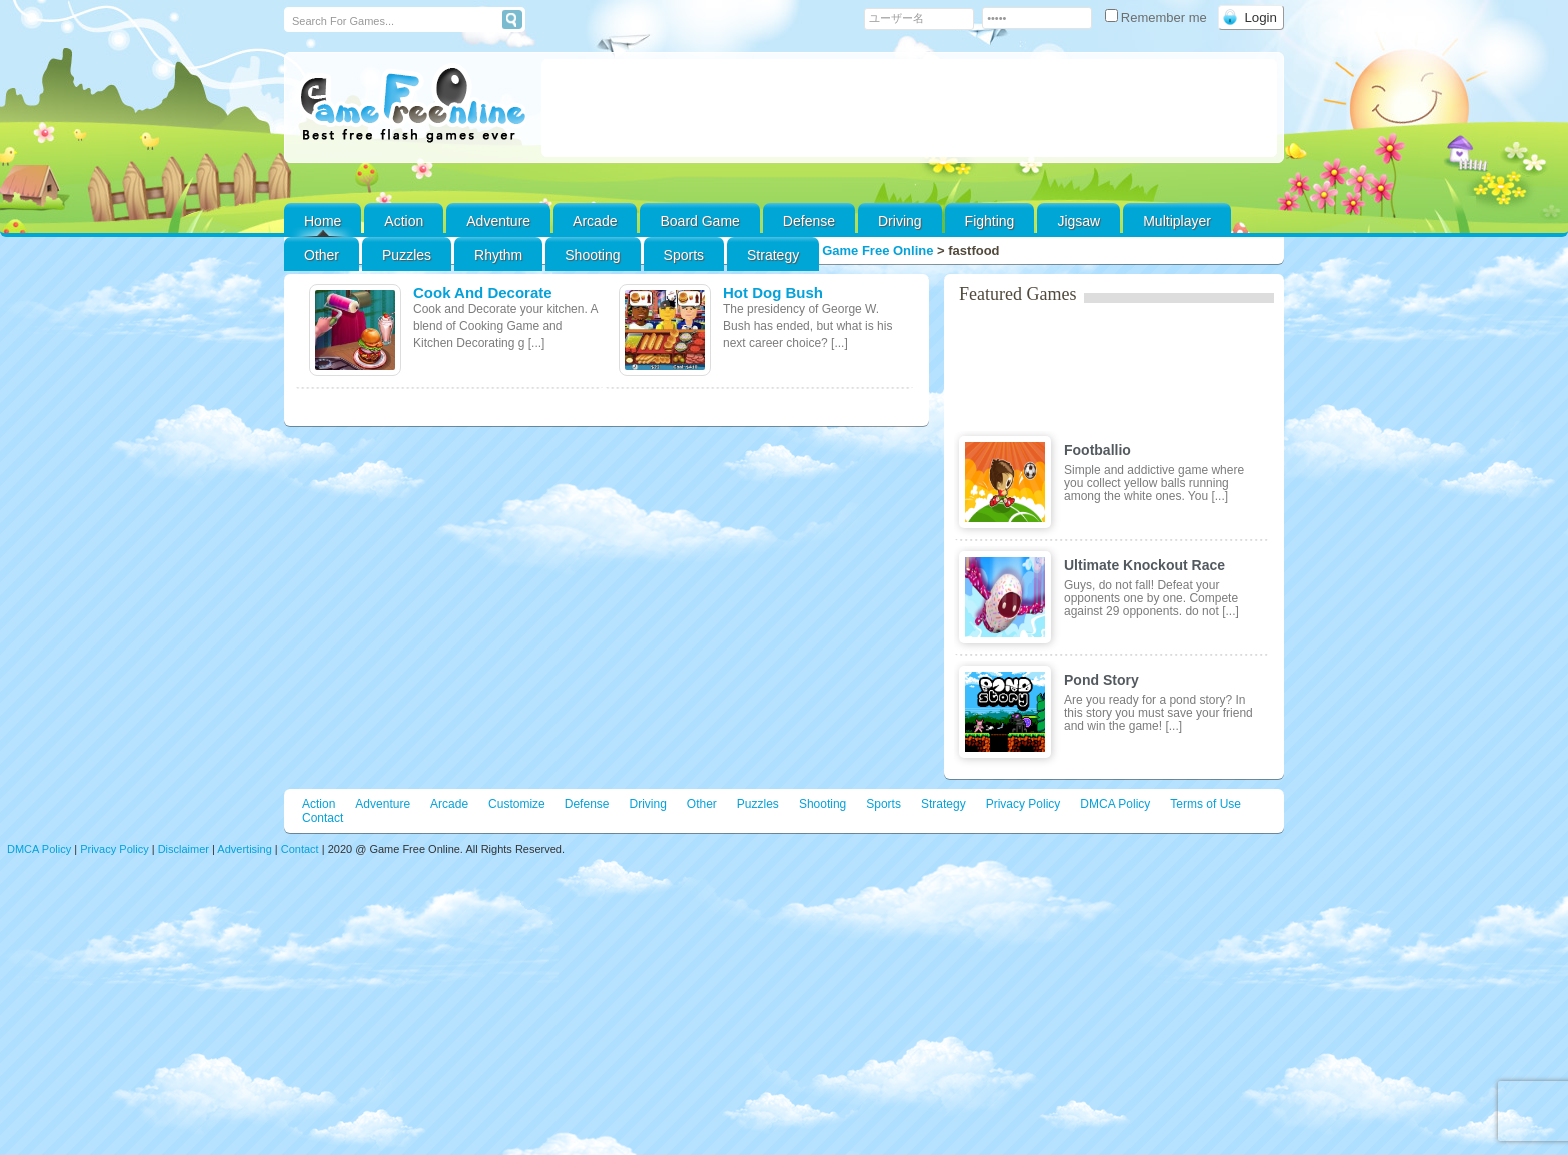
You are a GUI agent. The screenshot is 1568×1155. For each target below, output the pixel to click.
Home (322, 221)
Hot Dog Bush (773, 292)
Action (403, 221)
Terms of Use (1205, 804)
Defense (809, 221)
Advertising (244, 849)
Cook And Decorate (482, 292)
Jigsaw (1078, 221)
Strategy (773, 255)
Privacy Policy (1023, 804)
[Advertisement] (909, 108)
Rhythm (498, 255)
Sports (684, 255)
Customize (516, 804)
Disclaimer (183, 849)
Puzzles (406, 255)
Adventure (498, 221)
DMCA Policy (1115, 804)
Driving (900, 221)
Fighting (990, 221)
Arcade (595, 221)
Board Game (699, 221)
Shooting (592, 255)
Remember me (1158, 17)
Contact (322, 818)
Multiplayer (1177, 221)
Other (702, 804)
